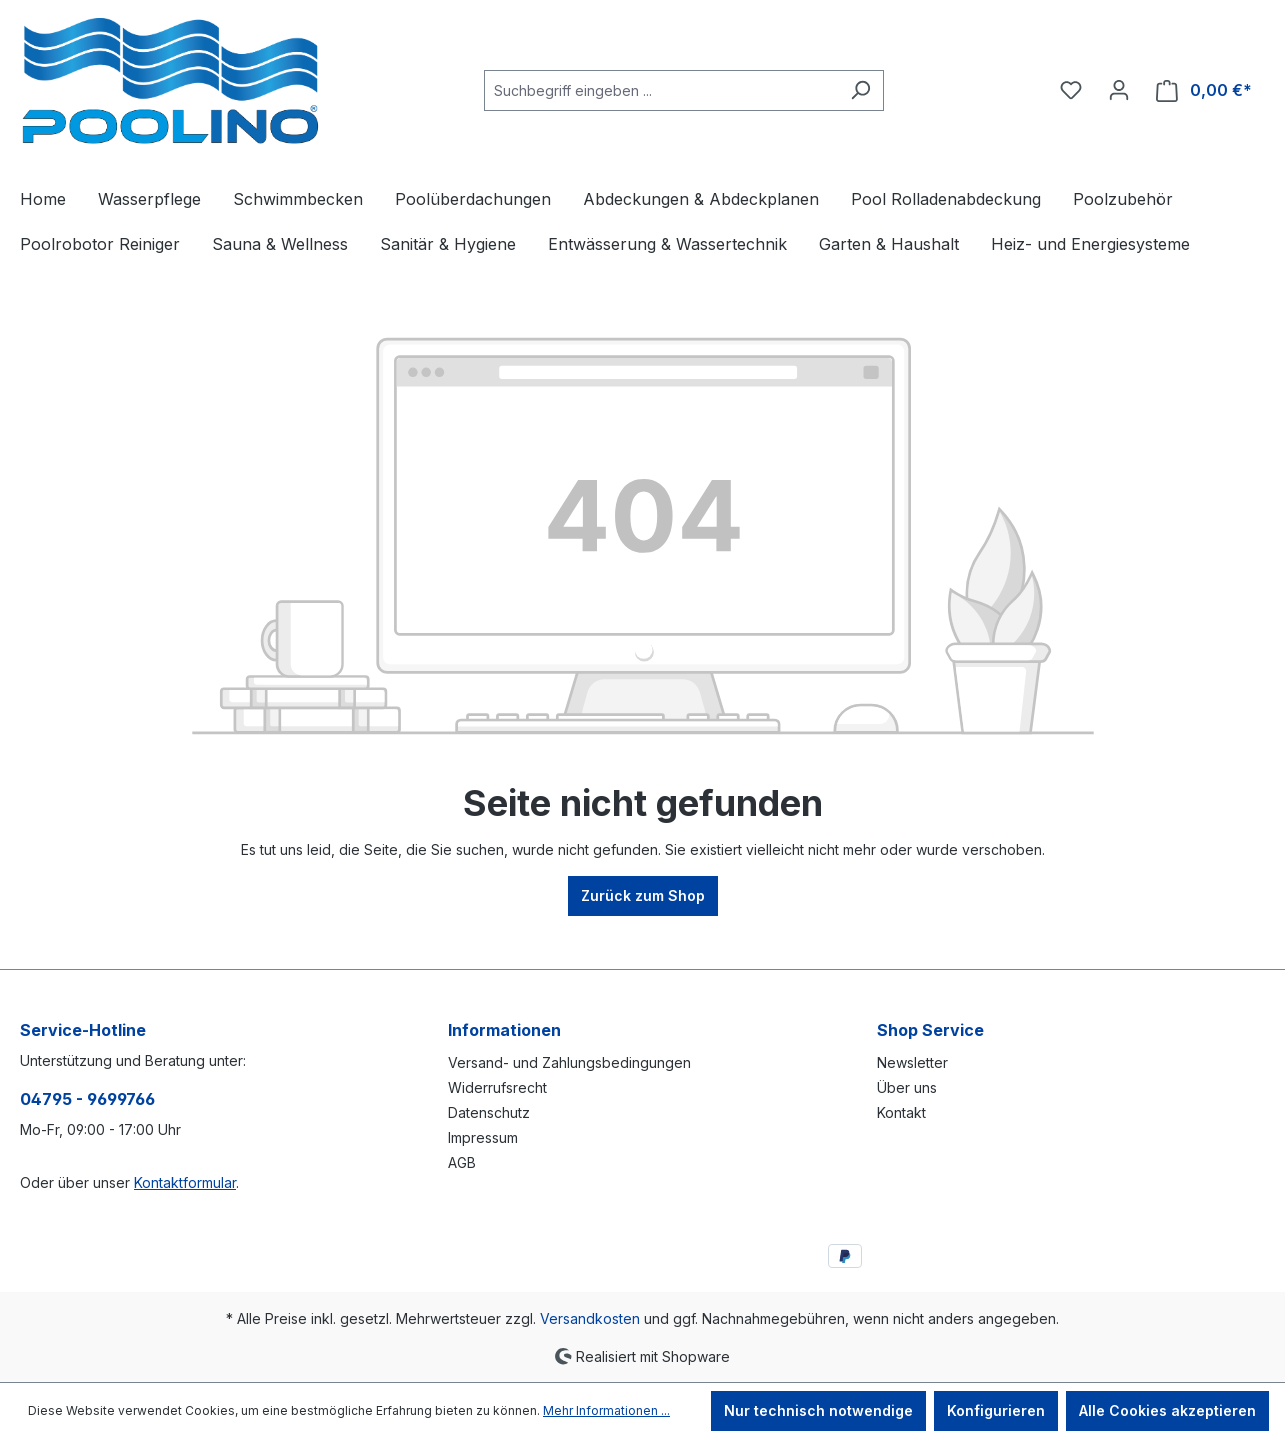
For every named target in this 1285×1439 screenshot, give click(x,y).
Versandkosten (590, 1318)
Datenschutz (489, 1112)
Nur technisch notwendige (818, 1410)
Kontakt (901, 1112)
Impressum (483, 1137)
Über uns (907, 1087)
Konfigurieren (996, 1410)
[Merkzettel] (1071, 90)
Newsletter (912, 1062)
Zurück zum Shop (643, 895)
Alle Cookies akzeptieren (1167, 1410)
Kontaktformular (185, 1182)
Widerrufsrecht (497, 1087)
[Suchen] (860, 90)
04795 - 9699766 (87, 1099)
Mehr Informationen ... (606, 1410)
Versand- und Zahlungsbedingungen (569, 1062)
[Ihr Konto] (1119, 90)
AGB (462, 1162)
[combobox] (661, 90)
